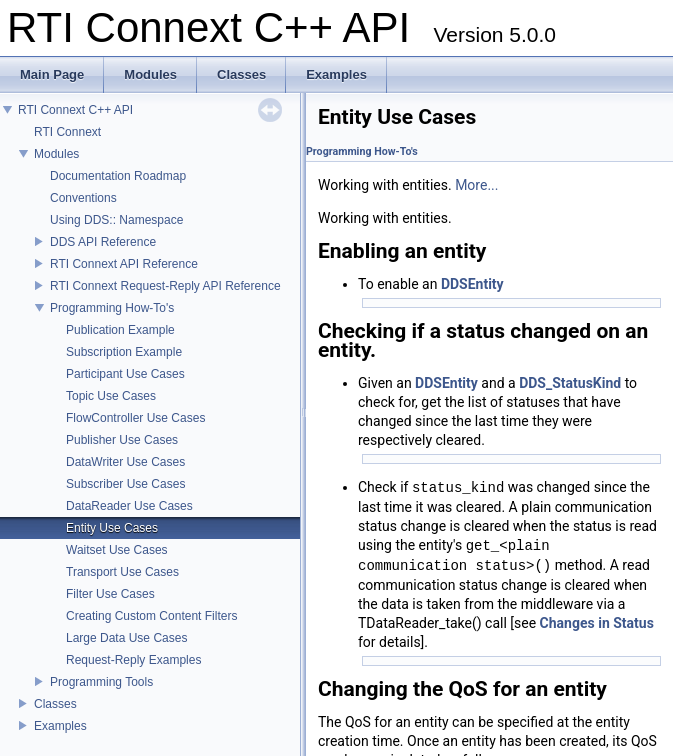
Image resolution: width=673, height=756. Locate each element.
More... (476, 185)
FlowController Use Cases (135, 418)
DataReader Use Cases (129, 506)
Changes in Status (597, 623)
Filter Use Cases (110, 594)
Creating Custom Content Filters (151, 616)
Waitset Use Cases (117, 550)
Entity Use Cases (112, 528)
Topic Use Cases (111, 396)
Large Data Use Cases (126, 638)
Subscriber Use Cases (125, 484)
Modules (56, 154)
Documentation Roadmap (118, 176)
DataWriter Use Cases (125, 462)
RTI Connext (67, 132)
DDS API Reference (103, 242)
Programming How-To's (112, 308)
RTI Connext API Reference (124, 264)
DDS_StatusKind (570, 383)
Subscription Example (124, 352)
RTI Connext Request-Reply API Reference (165, 286)
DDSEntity (472, 284)
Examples (60, 726)
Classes (55, 704)
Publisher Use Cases (122, 440)
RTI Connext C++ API (75, 110)
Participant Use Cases (125, 374)
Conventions (83, 198)
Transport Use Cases (122, 572)
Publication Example (120, 330)
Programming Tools (101, 682)
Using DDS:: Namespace (116, 220)
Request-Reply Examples (133, 660)
